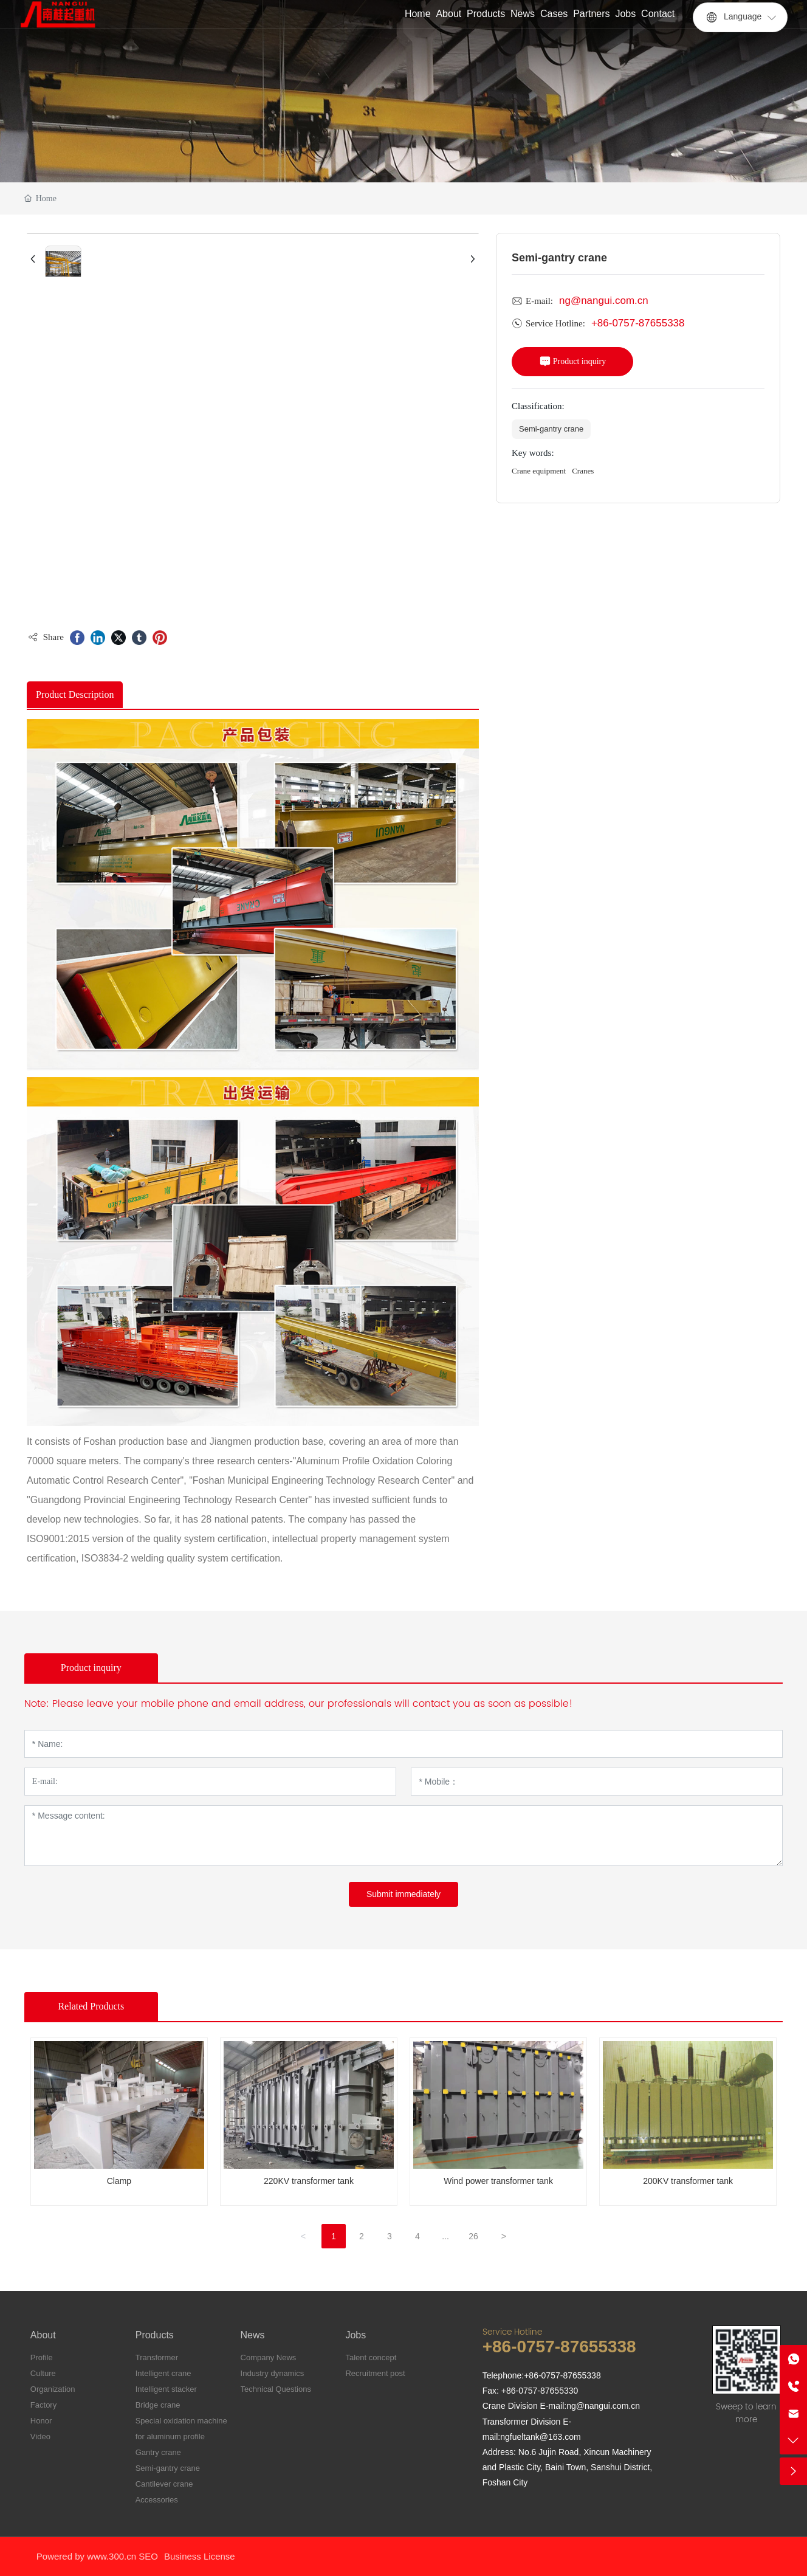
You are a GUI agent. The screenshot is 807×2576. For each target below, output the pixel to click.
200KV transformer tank (688, 2181)
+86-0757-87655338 (638, 323)
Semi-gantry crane (551, 428)
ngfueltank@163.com (540, 2437)
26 (473, 2236)
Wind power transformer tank (498, 2181)
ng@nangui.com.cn (603, 300)
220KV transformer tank (309, 2181)
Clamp (119, 2181)
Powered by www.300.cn (86, 2556)
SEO (148, 2556)
